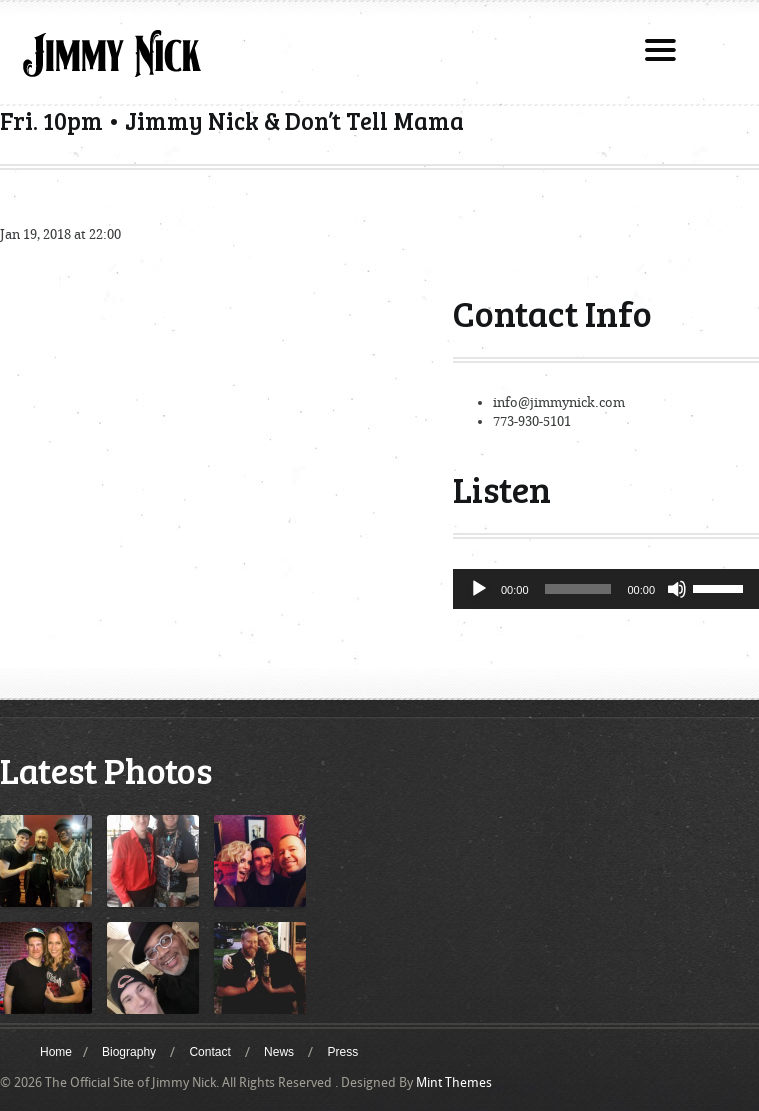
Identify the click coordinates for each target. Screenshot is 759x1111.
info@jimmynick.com (559, 402)
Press (342, 1052)
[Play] (479, 589)
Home (56, 1052)
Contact (209, 1052)
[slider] (578, 589)
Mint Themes (454, 1082)
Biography (129, 1052)
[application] (606, 589)
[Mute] (677, 589)
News (279, 1052)
